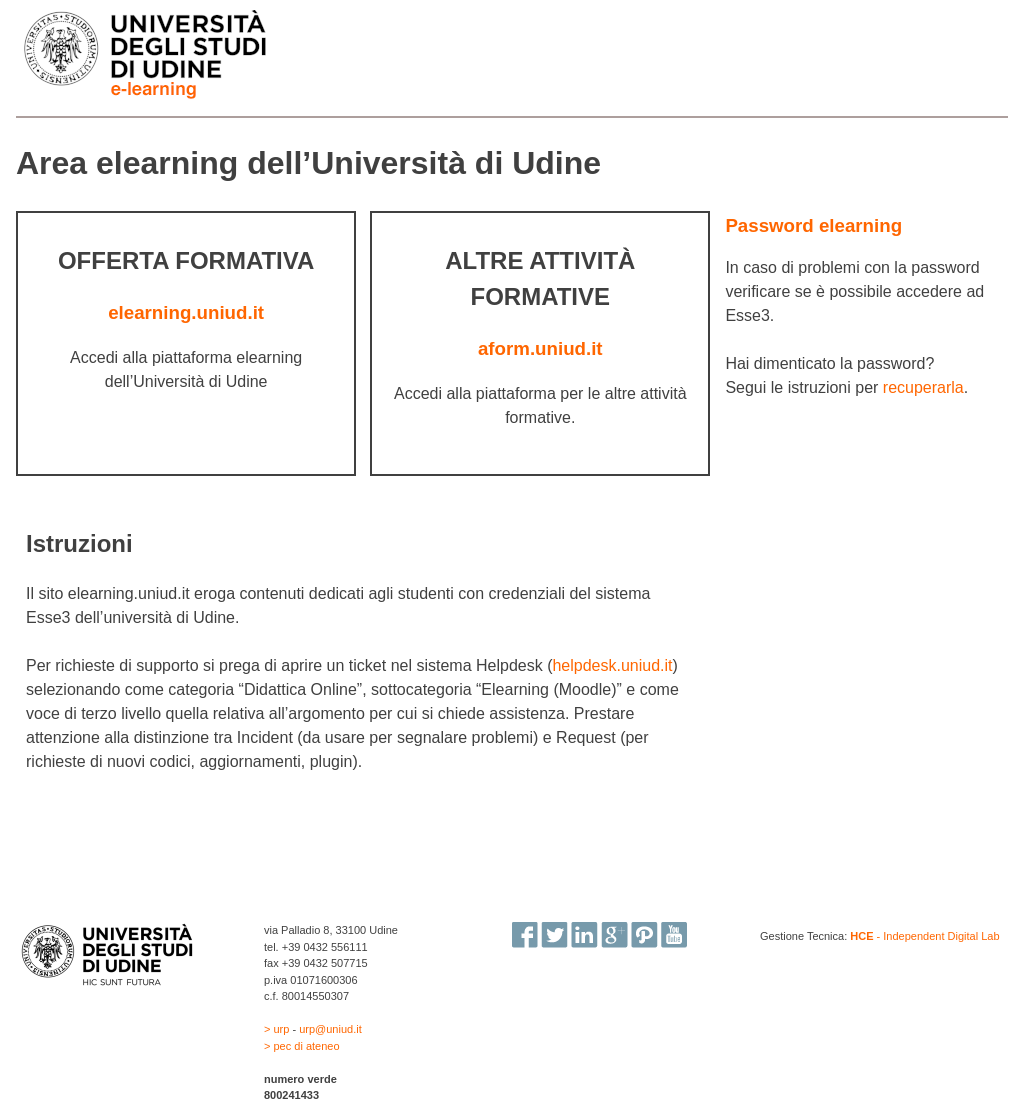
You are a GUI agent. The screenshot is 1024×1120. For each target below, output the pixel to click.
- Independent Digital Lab (924, 936)
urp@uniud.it (330, 1029)
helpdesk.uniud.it (612, 665)
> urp (278, 1029)
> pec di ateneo (302, 1046)
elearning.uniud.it (186, 312)
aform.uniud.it (540, 348)
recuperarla (923, 387)
